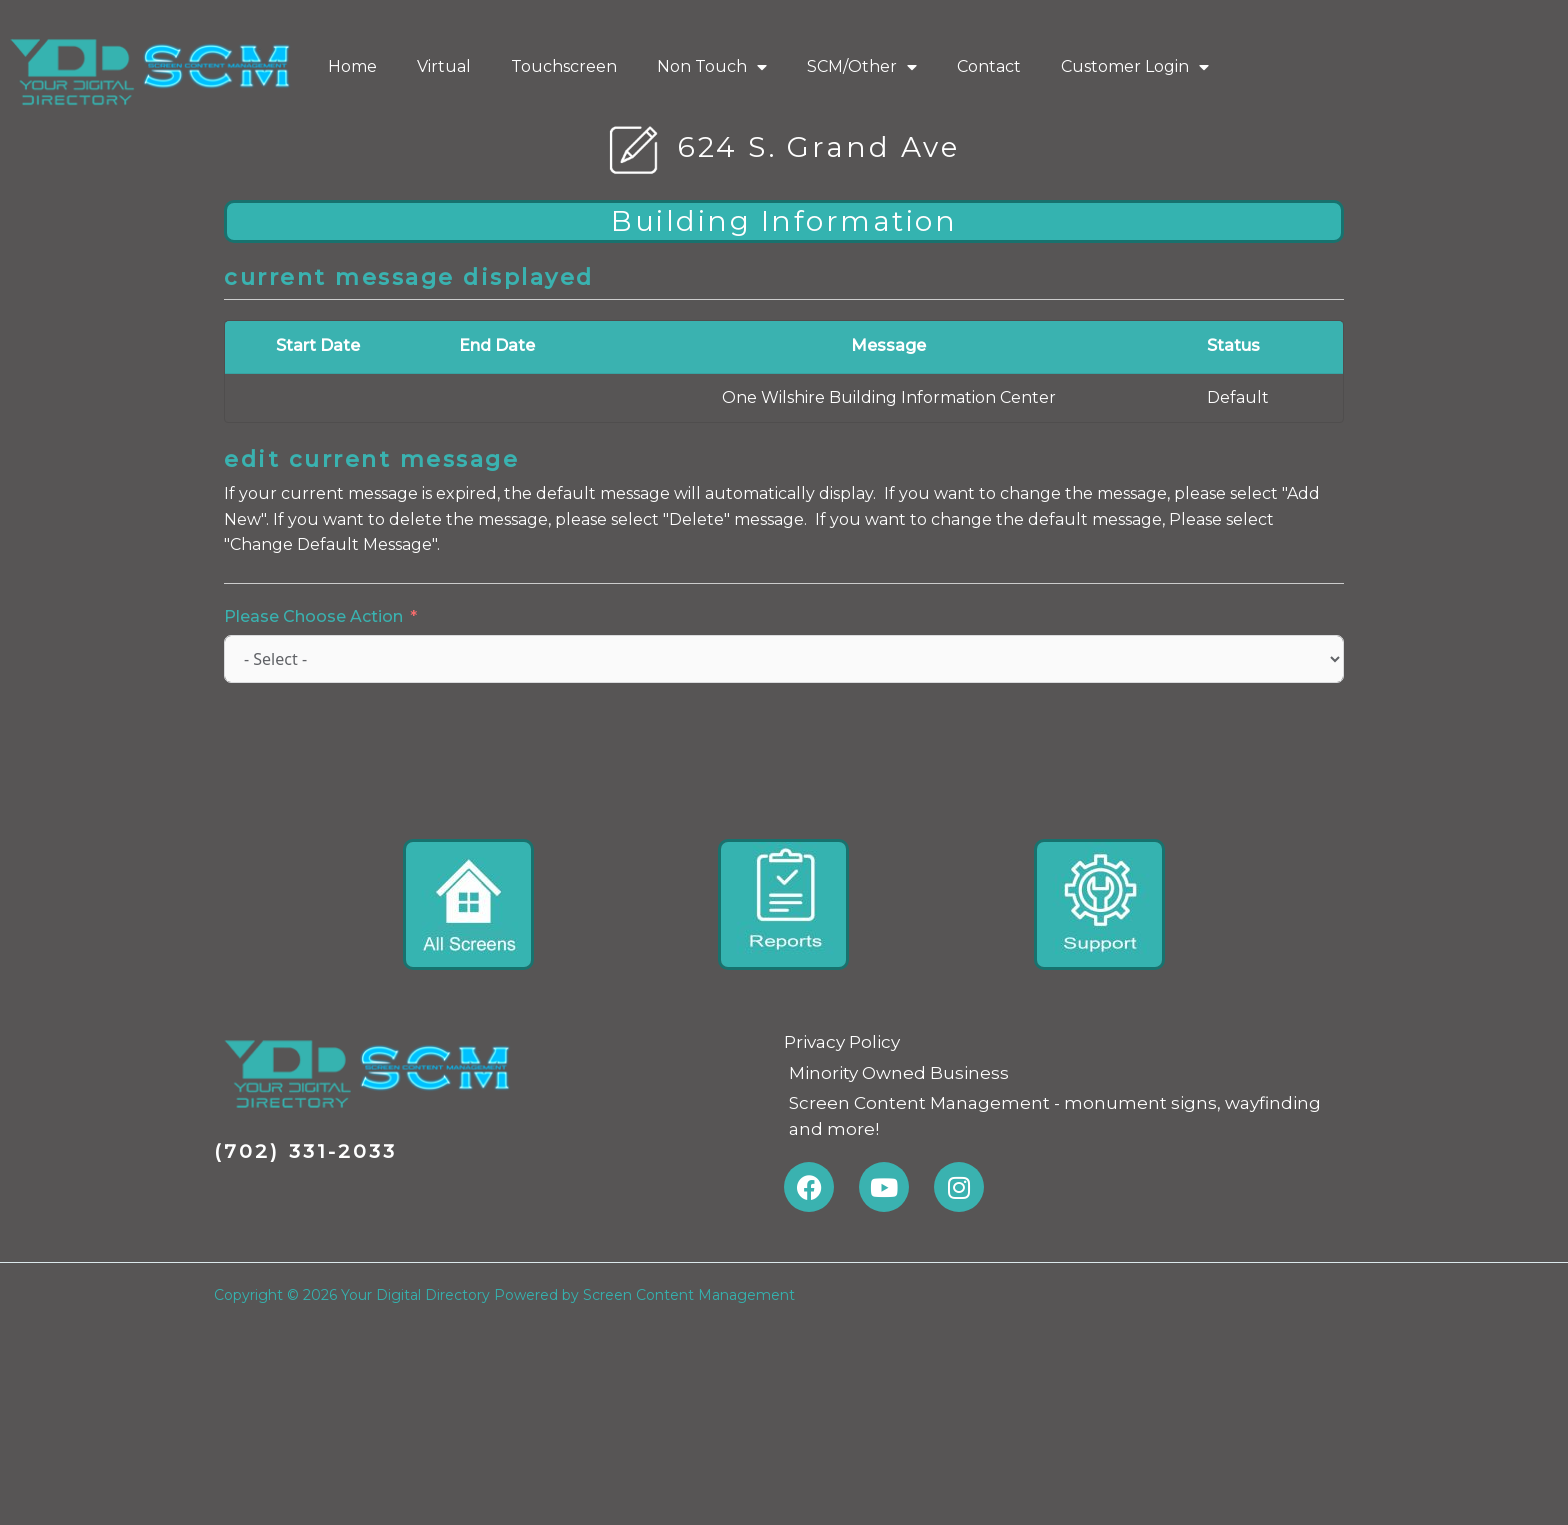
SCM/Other (862, 67)
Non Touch (712, 67)
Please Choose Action (313, 616)
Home (352, 66)
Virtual (444, 66)
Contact (989, 66)
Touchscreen (564, 66)
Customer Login (1135, 67)
